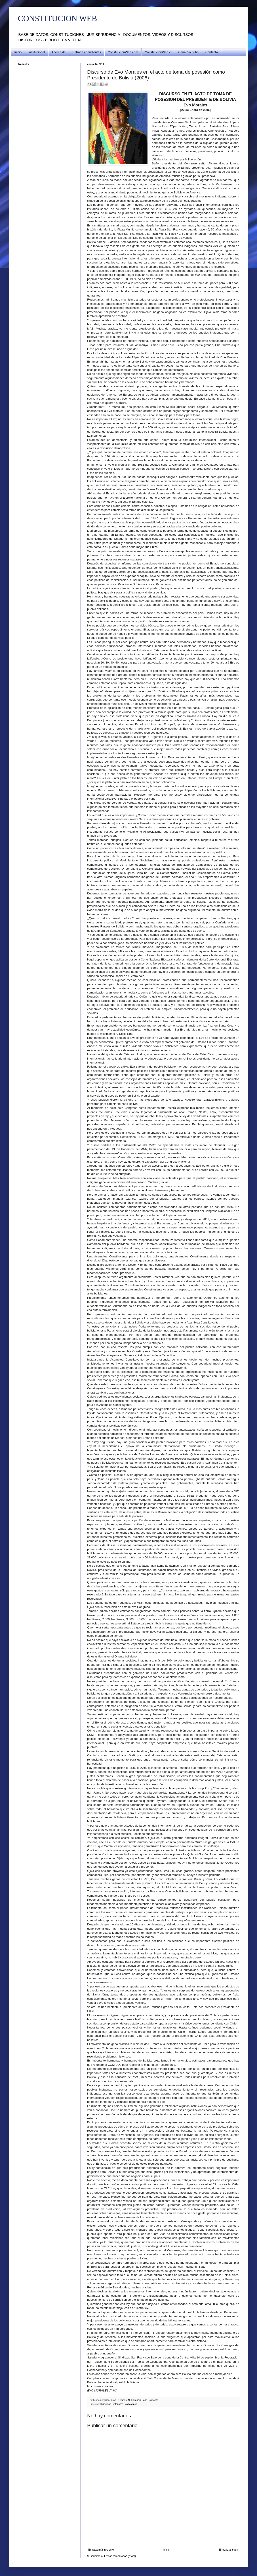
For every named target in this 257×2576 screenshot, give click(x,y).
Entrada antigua (228, 2549)
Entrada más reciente (101, 2549)
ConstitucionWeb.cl (158, 52)
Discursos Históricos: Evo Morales (118, 2404)
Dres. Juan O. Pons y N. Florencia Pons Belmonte (131, 2400)
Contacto (211, 52)
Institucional (36, 52)
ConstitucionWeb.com (123, 52)
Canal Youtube (188, 52)
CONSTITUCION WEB (57, 18)
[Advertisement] (163, 2536)
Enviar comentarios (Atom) (120, 2556)
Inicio (18, 52)
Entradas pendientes (86, 52)
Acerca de (59, 52)
